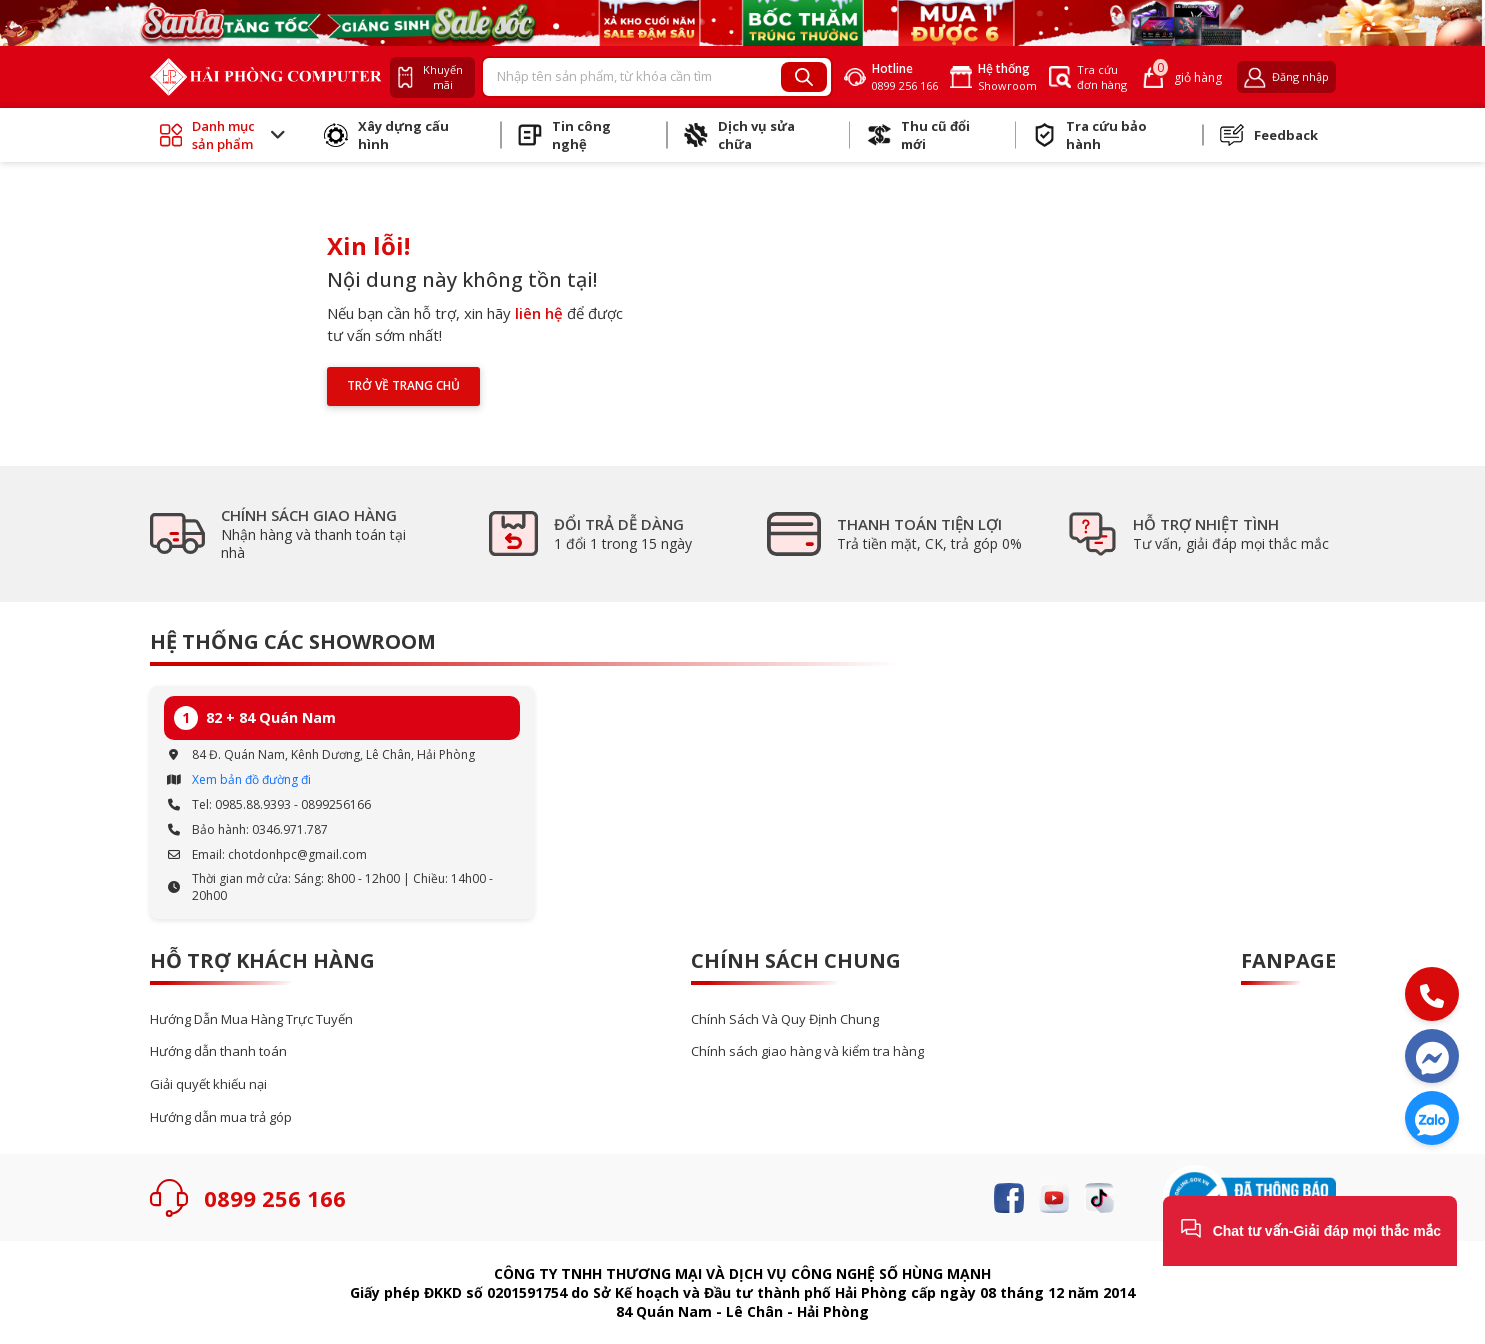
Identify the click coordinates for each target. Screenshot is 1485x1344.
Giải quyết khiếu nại (208, 1084)
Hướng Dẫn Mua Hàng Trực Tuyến (251, 1019)
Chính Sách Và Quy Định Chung (785, 1019)
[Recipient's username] (632, 77)
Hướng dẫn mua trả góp (221, 1117)
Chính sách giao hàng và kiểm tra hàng (807, 1051)
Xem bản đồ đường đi (251, 779)
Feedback (1269, 135)
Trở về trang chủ (403, 385)
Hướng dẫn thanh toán (218, 1051)
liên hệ (539, 313)
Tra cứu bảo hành (1090, 135)
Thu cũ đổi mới (918, 135)
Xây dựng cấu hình (386, 135)
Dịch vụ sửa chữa (739, 135)
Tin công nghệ (564, 135)
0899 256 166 (275, 1198)
